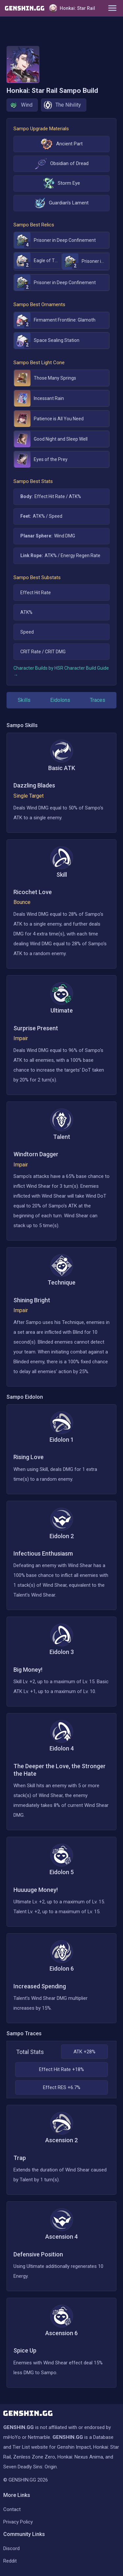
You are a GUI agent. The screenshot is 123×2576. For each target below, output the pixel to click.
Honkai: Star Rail (72, 8)
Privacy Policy (18, 2522)
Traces (97, 700)
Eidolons (60, 700)
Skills (24, 700)
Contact (12, 2509)
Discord (11, 2548)
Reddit (10, 2561)
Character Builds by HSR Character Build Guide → (61, 671)
